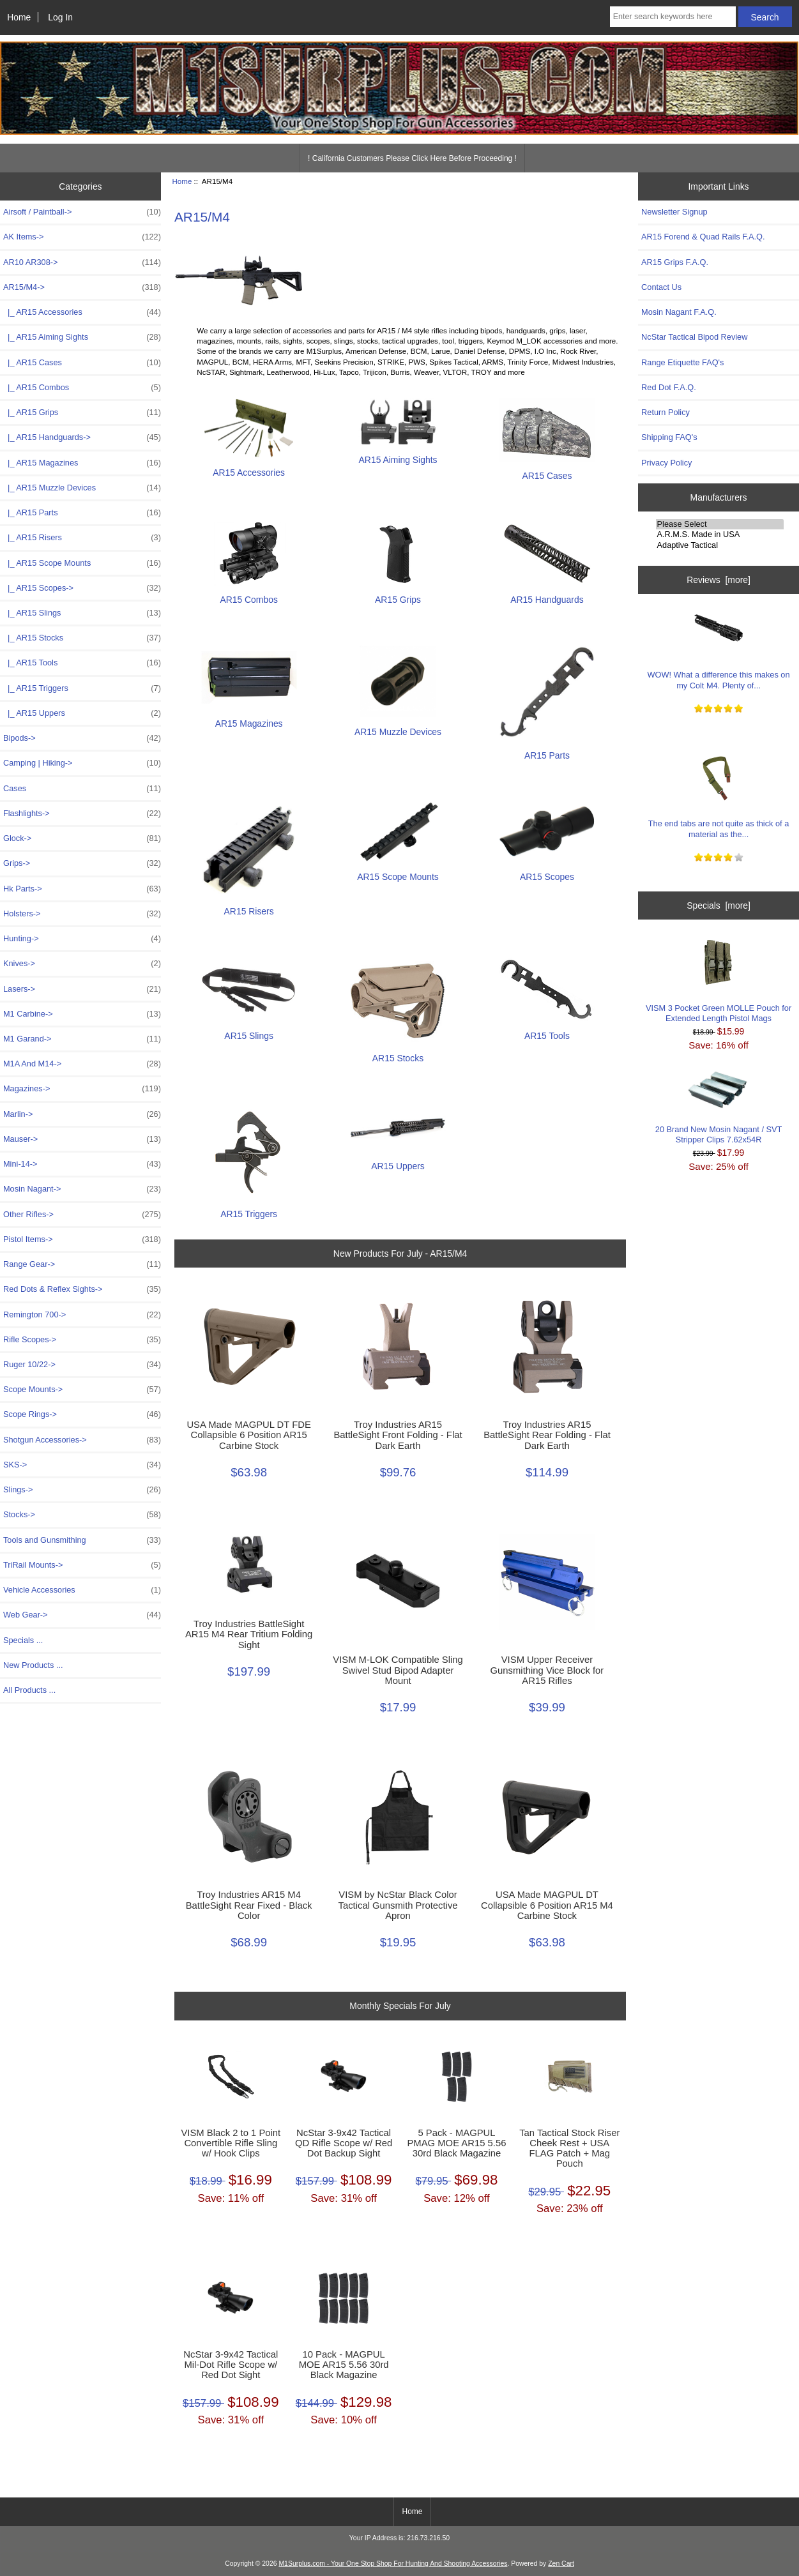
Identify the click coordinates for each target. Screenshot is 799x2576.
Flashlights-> (82, 813)
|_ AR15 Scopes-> (82, 588)
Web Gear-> (82, 1615)
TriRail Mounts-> (82, 1565)
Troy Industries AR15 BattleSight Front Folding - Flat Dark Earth (397, 1435)
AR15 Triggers (249, 1208)
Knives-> (82, 963)
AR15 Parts (547, 750)
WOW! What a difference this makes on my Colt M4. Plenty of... (719, 646)
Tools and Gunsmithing (82, 1540)
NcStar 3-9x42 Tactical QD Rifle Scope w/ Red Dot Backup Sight (343, 2143)
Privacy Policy (666, 462)
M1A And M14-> (82, 1064)
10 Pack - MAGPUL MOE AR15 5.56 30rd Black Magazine (344, 2364)
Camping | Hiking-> (82, 763)
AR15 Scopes (547, 870)
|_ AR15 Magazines (82, 463)
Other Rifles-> (82, 1214)
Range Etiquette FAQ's (682, 362)
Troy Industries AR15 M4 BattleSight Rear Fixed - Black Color (249, 1905)
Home (19, 17)
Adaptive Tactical (720, 545)
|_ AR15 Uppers (82, 713)
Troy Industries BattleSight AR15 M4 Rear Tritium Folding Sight (248, 1634)
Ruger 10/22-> (82, 1365)
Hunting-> (82, 939)
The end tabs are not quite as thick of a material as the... (718, 795)
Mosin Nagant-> (82, 1189)
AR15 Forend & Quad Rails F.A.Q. (703, 236)
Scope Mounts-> (82, 1389)
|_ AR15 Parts (82, 513)
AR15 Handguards (547, 594)
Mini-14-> (82, 1164)
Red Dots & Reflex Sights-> (82, 1289)
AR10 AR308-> (82, 262)
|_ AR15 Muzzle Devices (82, 488)
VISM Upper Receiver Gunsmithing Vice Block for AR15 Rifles (547, 1670)
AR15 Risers (249, 905)
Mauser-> (82, 1139)
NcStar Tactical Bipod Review (694, 337)
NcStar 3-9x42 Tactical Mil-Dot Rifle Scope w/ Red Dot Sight (230, 2364)
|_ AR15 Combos (82, 388)
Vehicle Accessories (82, 1590)
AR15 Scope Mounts (398, 870)
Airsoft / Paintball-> (82, 212)
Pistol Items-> (82, 1239)
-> (82, 287)
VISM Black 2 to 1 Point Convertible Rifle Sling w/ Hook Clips (230, 2143)
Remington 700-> (82, 1315)
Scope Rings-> (82, 1414)
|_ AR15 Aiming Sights (82, 337)
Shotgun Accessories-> (82, 1440)
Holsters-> (82, 914)
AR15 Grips (398, 594)
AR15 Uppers (398, 1160)
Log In (60, 17)
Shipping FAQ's (669, 437)
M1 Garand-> (82, 1039)
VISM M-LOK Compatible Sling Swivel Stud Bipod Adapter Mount (398, 1670)
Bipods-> (82, 738)
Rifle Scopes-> (82, 1340)
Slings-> (82, 1490)
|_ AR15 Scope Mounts (82, 563)
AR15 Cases (547, 470)
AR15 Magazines (249, 718)
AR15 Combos (249, 594)
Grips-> (82, 863)
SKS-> (82, 1465)
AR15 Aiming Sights (398, 454)
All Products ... (29, 1690)
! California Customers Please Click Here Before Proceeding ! (412, 158)
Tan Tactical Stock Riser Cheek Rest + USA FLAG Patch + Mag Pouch (569, 2148)
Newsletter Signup (674, 211)
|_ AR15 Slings (82, 613)
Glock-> (82, 838)
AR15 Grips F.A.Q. (674, 262)
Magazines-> (82, 1089)
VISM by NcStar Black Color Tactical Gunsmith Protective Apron (397, 1905)
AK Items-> (82, 237)
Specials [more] (718, 905)
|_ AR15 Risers (82, 538)
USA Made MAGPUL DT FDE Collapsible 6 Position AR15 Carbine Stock (248, 1435)
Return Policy (665, 412)
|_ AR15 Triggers (82, 688)
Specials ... (23, 1640)
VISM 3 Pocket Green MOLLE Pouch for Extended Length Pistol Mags (718, 980)
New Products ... (33, 1665)
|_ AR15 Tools (82, 663)
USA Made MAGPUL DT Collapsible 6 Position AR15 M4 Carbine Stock (547, 1905)
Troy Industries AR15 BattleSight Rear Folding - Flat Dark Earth (547, 1435)
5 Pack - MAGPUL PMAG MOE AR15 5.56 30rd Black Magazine (456, 2143)
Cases (82, 789)
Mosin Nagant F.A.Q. (679, 312)
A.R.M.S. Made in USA (720, 534)
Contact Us (661, 287)
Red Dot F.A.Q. (668, 387)
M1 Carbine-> (82, 1014)
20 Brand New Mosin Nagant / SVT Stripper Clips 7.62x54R (718, 1107)
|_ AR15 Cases (82, 363)
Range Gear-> (82, 1264)
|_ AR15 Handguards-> (82, 437)
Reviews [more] (718, 580)
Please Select (720, 524)
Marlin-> (82, 1114)
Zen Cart (561, 2563)
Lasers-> (82, 989)
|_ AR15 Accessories (82, 312)
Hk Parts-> (82, 889)
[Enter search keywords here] (673, 16)
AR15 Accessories (249, 467)
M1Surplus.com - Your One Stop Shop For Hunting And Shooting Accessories (392, 2563)
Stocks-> (82, 1515)
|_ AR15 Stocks (82, 638)
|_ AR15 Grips (82, 412)
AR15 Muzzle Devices (398, 725)
